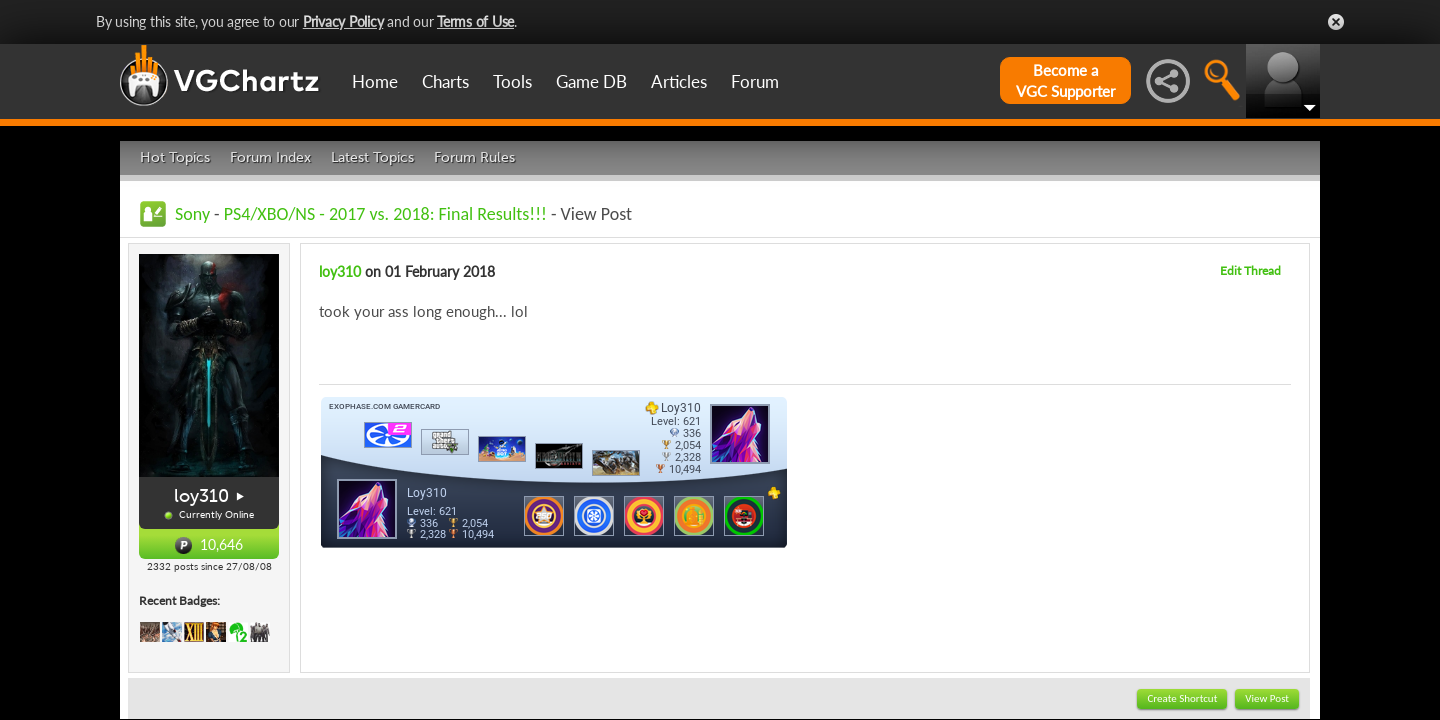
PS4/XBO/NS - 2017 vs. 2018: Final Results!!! (385, 214)
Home (375, 81)
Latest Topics (372, 157)
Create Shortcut (1182, 698)
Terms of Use (475, 21)
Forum (755, 81)
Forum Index (270, 157)
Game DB (591, 81)
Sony (192, 214)
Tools (512, 81)
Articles (679, 81)
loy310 (201, 496)
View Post (1267, 698)
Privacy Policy (343, 21)
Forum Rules (474, 157)
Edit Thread (1250, 270)
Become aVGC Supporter (1065, 80)
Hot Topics (175, 157)
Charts (445, 81)
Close (1336, 22)
